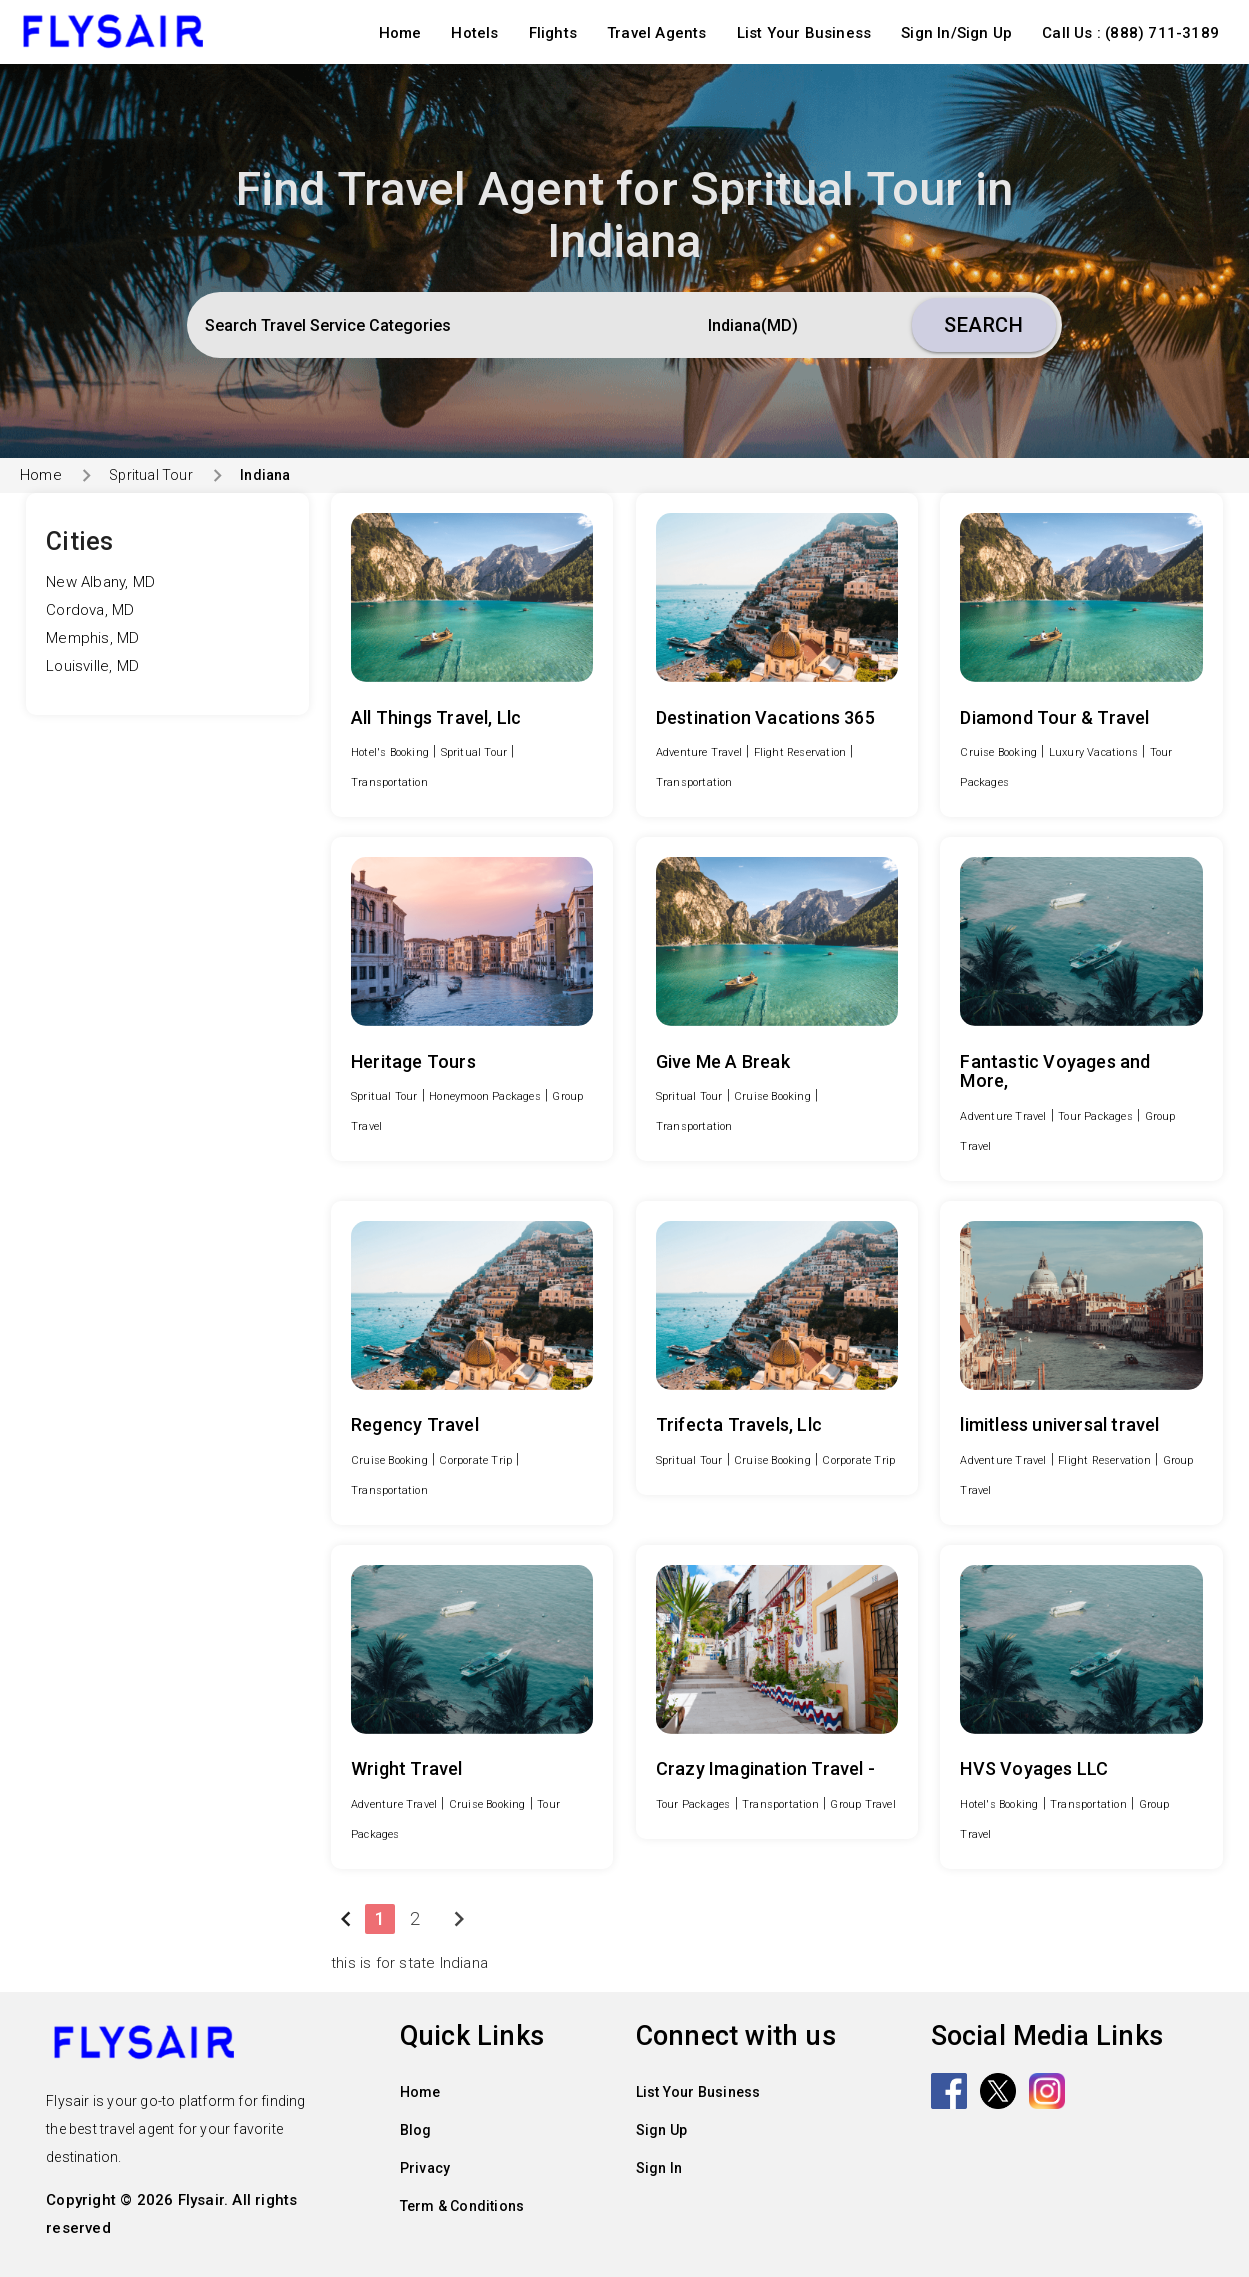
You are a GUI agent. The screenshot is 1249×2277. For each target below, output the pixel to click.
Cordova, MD (90, 610)
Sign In (659, 2168)
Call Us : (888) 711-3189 (1130, 33)
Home (400, 33)
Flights (553, 33)
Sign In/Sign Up (956, 33)
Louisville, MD (92, 666)
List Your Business (804, 33)
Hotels (474, 33)
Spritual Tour (151, 475)
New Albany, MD (100, 582)
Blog (416, 2130)
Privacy (425, 2168)
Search (983, 325)
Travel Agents (657, 33)
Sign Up (661, 2130)
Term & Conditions (462, 2206)
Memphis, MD (92, 638)
